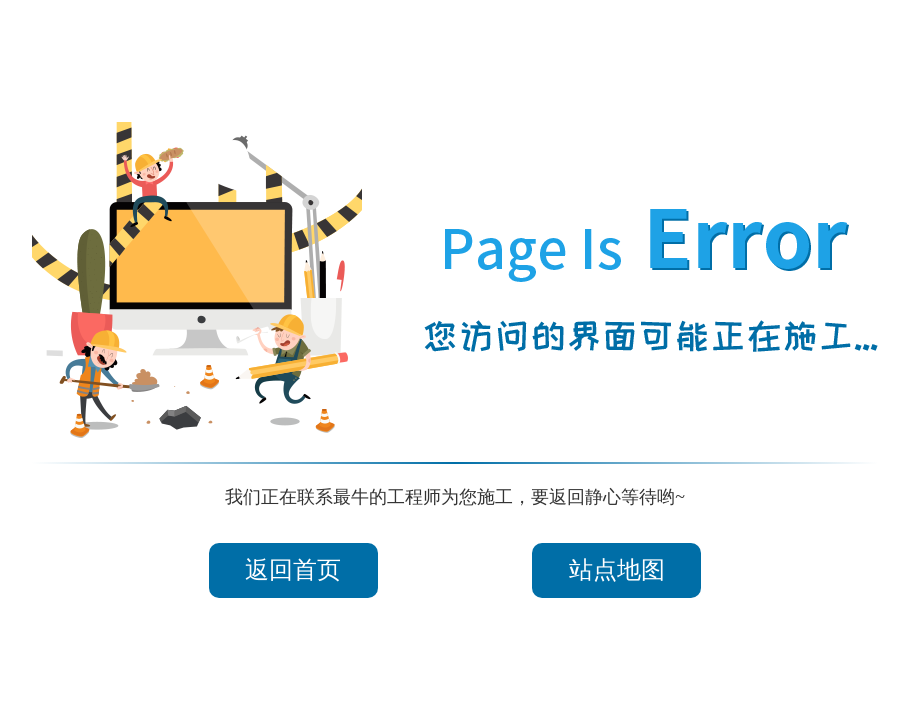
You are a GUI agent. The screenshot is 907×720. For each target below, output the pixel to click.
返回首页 (293, 570)
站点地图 (617, 570)
